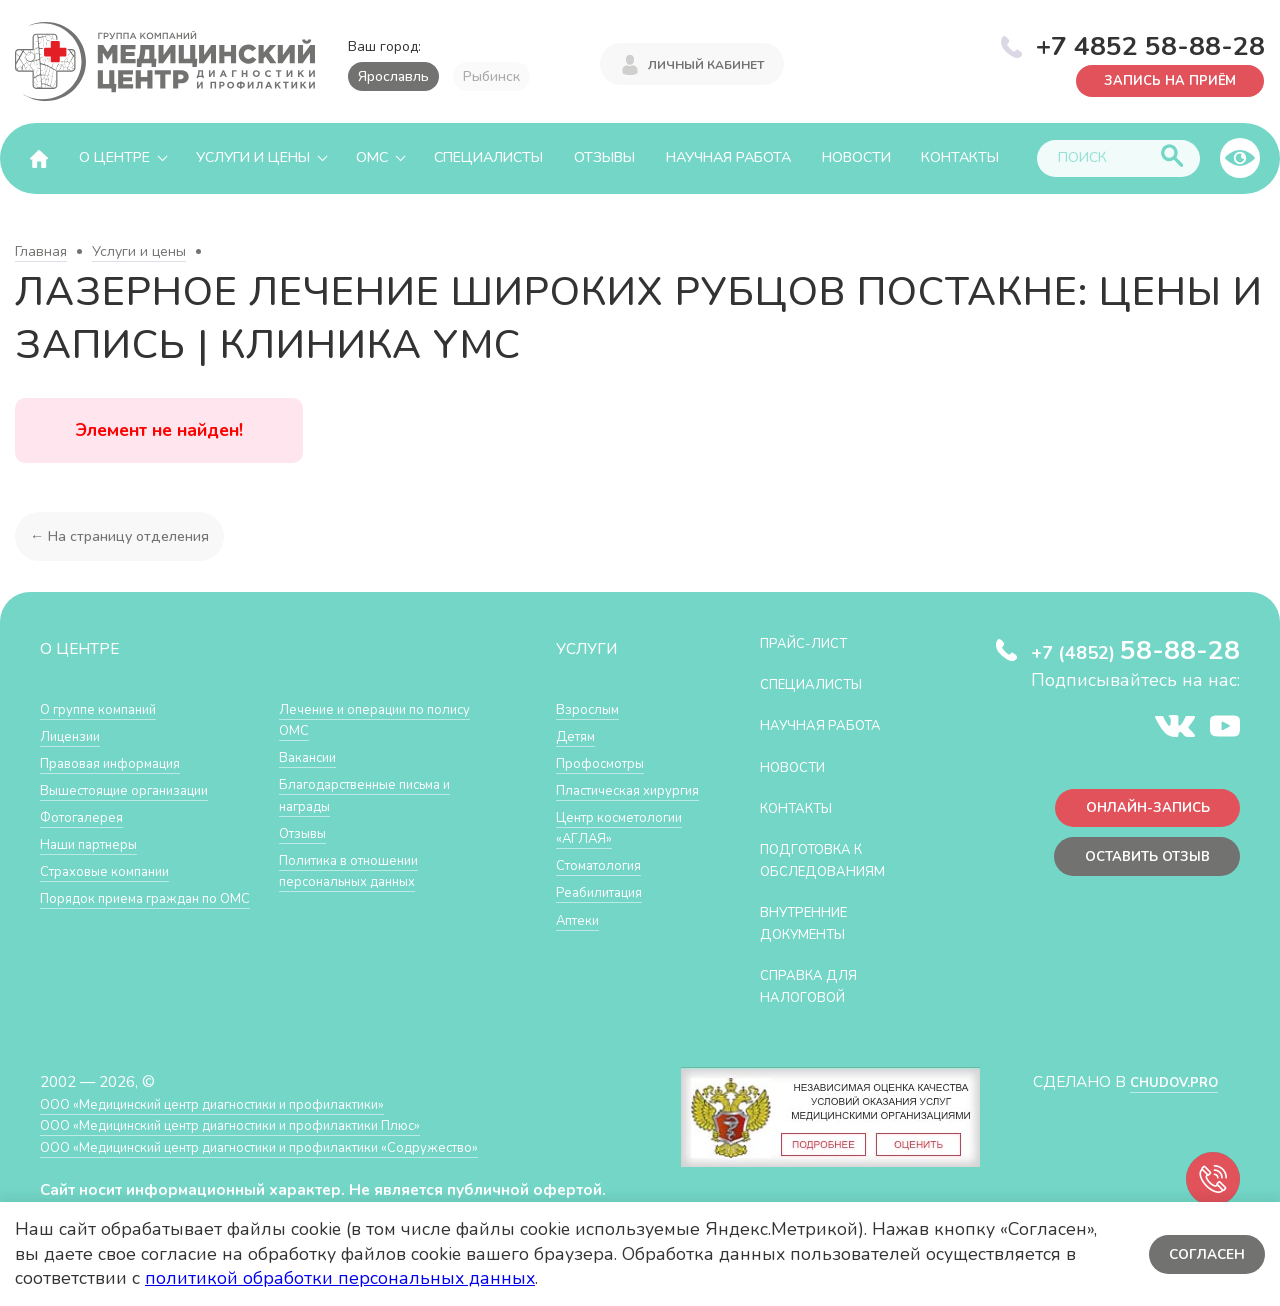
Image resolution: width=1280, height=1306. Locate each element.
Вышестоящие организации (138, 789)
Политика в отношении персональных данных (359, 870)
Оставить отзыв (1138, 864)
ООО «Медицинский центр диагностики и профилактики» (242, 1103)
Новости (856, 157)
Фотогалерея (87, 816)
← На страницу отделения (123, 535)
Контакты (960, 157)
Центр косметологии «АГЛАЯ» (604, 859)
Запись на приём (1160, 79)
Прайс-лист (811, 642)
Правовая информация (121, 762)
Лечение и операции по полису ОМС (362, 719)
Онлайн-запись (1139, 811)
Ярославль (393, 76)
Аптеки (581, 962)
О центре (114, 157)
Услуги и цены (253, 157)
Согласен (1204, 1253)
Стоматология (605, 908)
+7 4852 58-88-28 (1150, 44)
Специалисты (488, 157)
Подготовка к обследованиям (833, 859)
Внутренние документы (813, 922)
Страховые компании (114, 870)
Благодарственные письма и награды (379, 794)
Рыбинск (491, 76)
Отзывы (604, 157)
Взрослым (592, 708)
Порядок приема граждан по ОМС (143, 908)
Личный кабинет (706, 62)
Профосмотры (608, 762)
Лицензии (74, 735)
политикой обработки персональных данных (340, 1278)
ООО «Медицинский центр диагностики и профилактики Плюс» (264, 1124)
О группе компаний (107, 708)
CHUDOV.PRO (1166, 1081)
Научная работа (728, 157)
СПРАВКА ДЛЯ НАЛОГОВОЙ (816, 985)
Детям (579, 735)
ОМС (372, 157)
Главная (41, 251)
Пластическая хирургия (605, 800)
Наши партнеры (96, 843)
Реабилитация (606, 935)
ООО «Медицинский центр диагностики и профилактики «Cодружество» (297, 1146)
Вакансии (312, 756)
